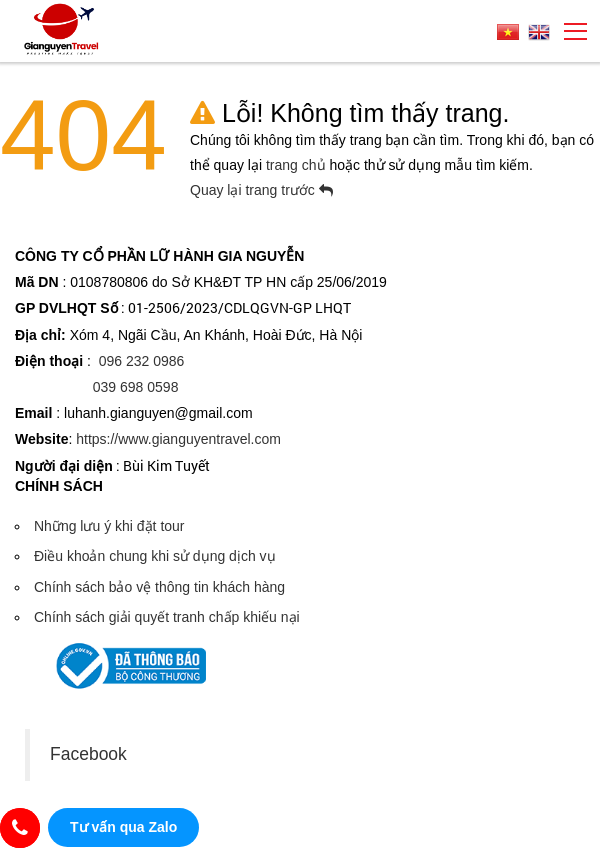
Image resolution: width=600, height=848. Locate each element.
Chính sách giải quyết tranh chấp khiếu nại (167, 617)
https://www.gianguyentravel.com (178, 439)
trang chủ (297, 165)
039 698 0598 (136, 387)
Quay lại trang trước (261, 190)
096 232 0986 (142, 361)
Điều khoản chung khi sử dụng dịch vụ (155, 556)
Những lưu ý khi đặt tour (109, 526)
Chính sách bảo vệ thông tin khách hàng (159, 587)
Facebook (88, 754)
